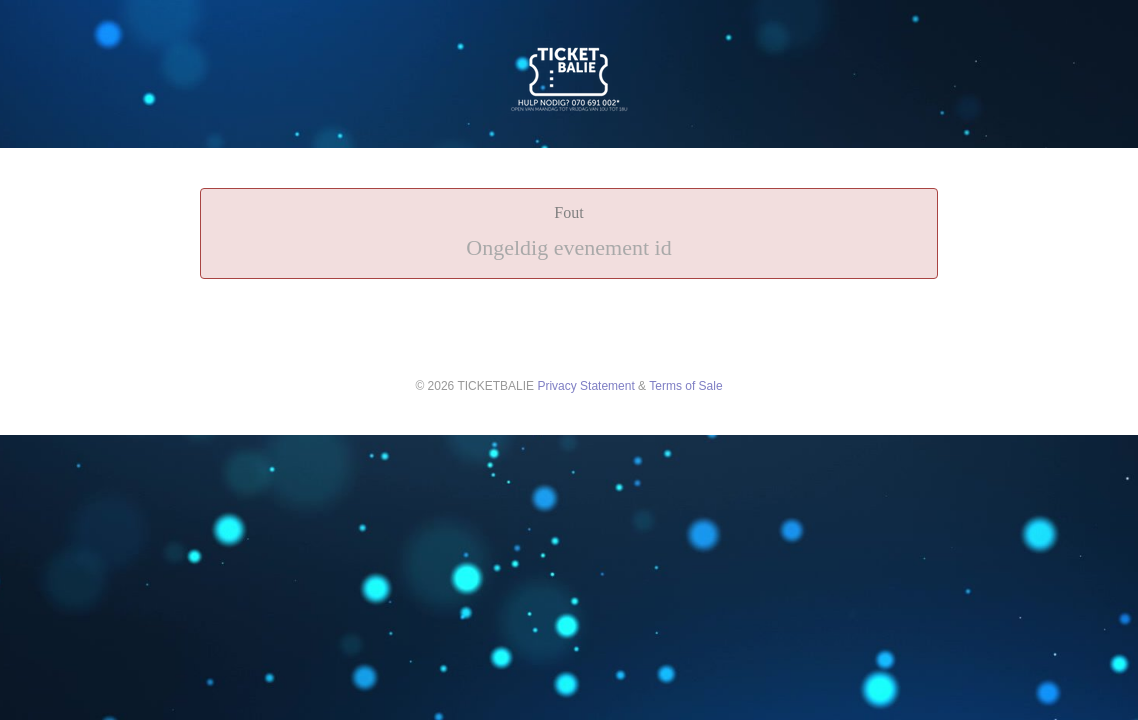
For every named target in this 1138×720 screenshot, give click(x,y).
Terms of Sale (685, 386)
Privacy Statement (585, 386)
